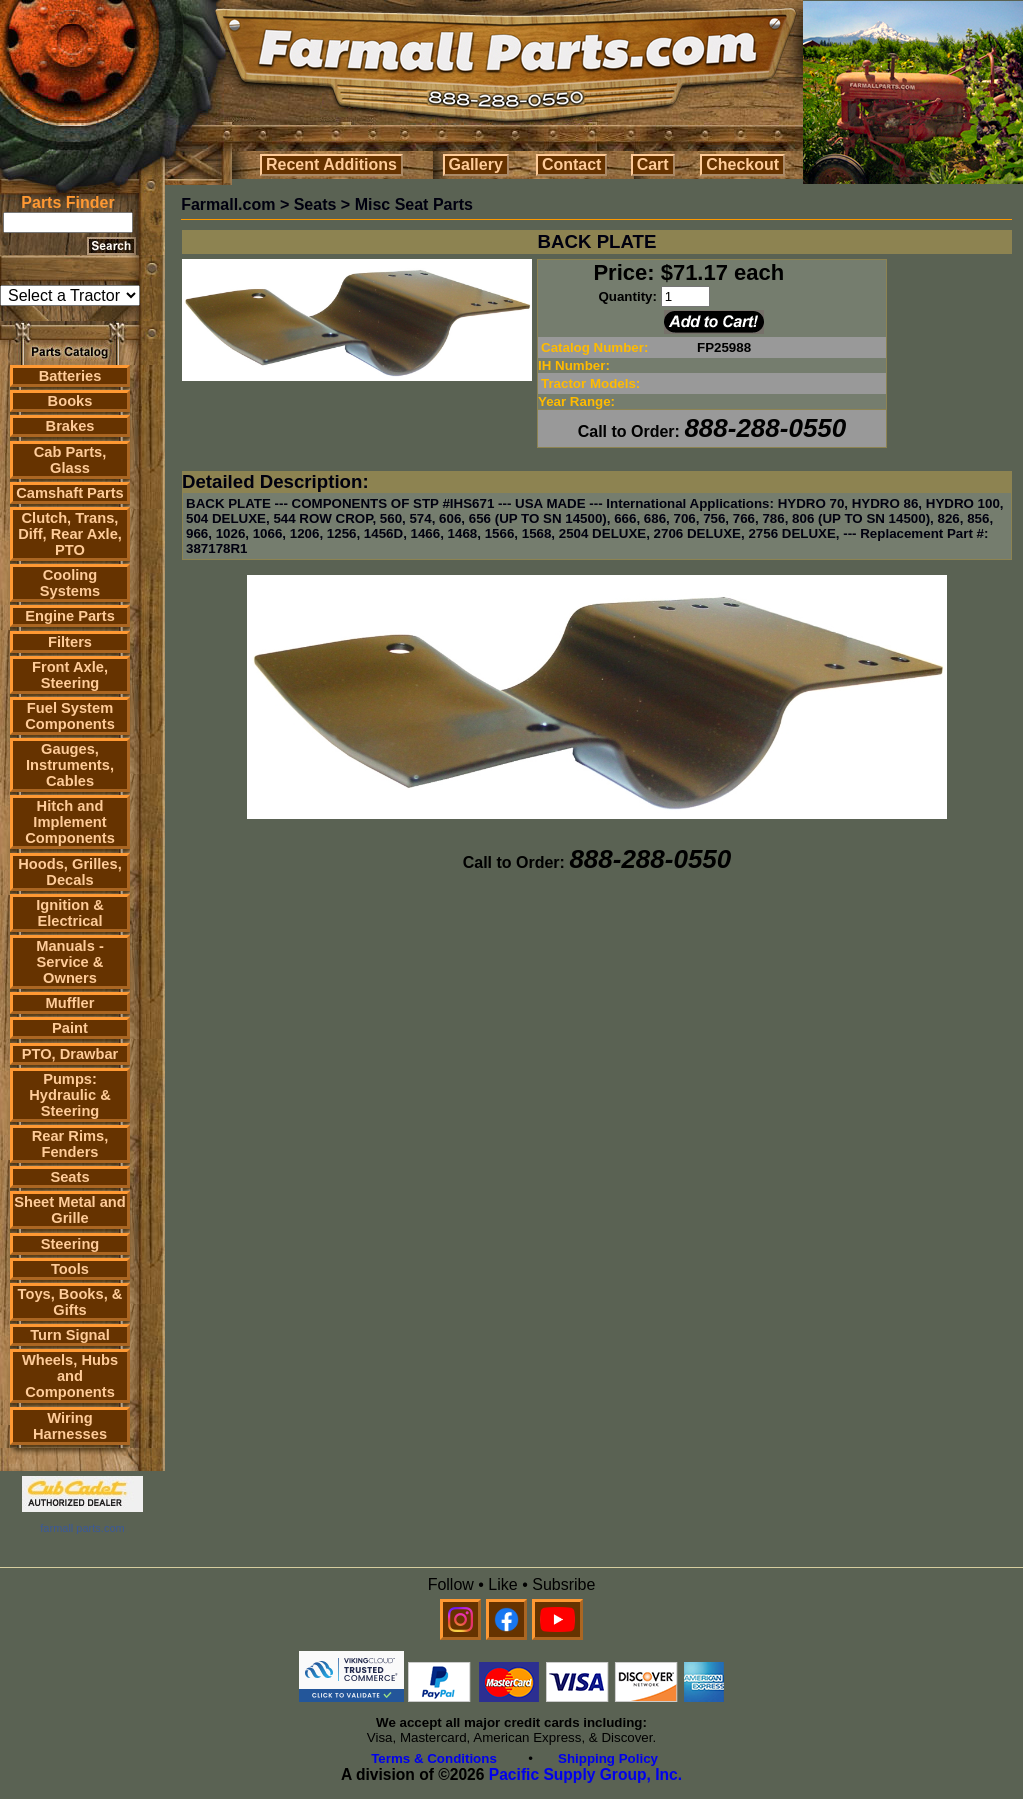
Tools (70, 1269)
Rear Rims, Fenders (70, 1144)
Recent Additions (331, 164)
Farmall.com (228, 204)
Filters (70, 642)
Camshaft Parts (70, 493)
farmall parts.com (82, 1528)
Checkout (742, 164)
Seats (69, 1177)
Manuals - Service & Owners (70, 962)
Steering (70, 1244)
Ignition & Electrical (70, 913)
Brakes (70, 426)
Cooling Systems (70, 583)
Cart (653, 164)
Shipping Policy (608, 1758)
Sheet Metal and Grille (70, 1210)
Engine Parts (70, 616)
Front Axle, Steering (70, 675)
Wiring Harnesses (70, 1426)
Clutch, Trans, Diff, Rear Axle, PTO (70, 534)
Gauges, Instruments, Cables (70, 765)
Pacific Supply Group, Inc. (585, 1774)
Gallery (476, 164)
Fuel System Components (70, 716)
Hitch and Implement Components (70, 822)
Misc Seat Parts (414, 204)
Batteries (70, 376)
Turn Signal (70, 1335)
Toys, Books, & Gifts (70, 1302)
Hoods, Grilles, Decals (69, 872)
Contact (572, 164)
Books (70, 401)
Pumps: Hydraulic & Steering (69, 1095)
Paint (70, 1028)
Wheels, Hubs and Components (70, 1376)
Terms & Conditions (434, 1758)
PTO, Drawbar (70, 1054)
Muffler (70, 1003)
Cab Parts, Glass (70, 460)
